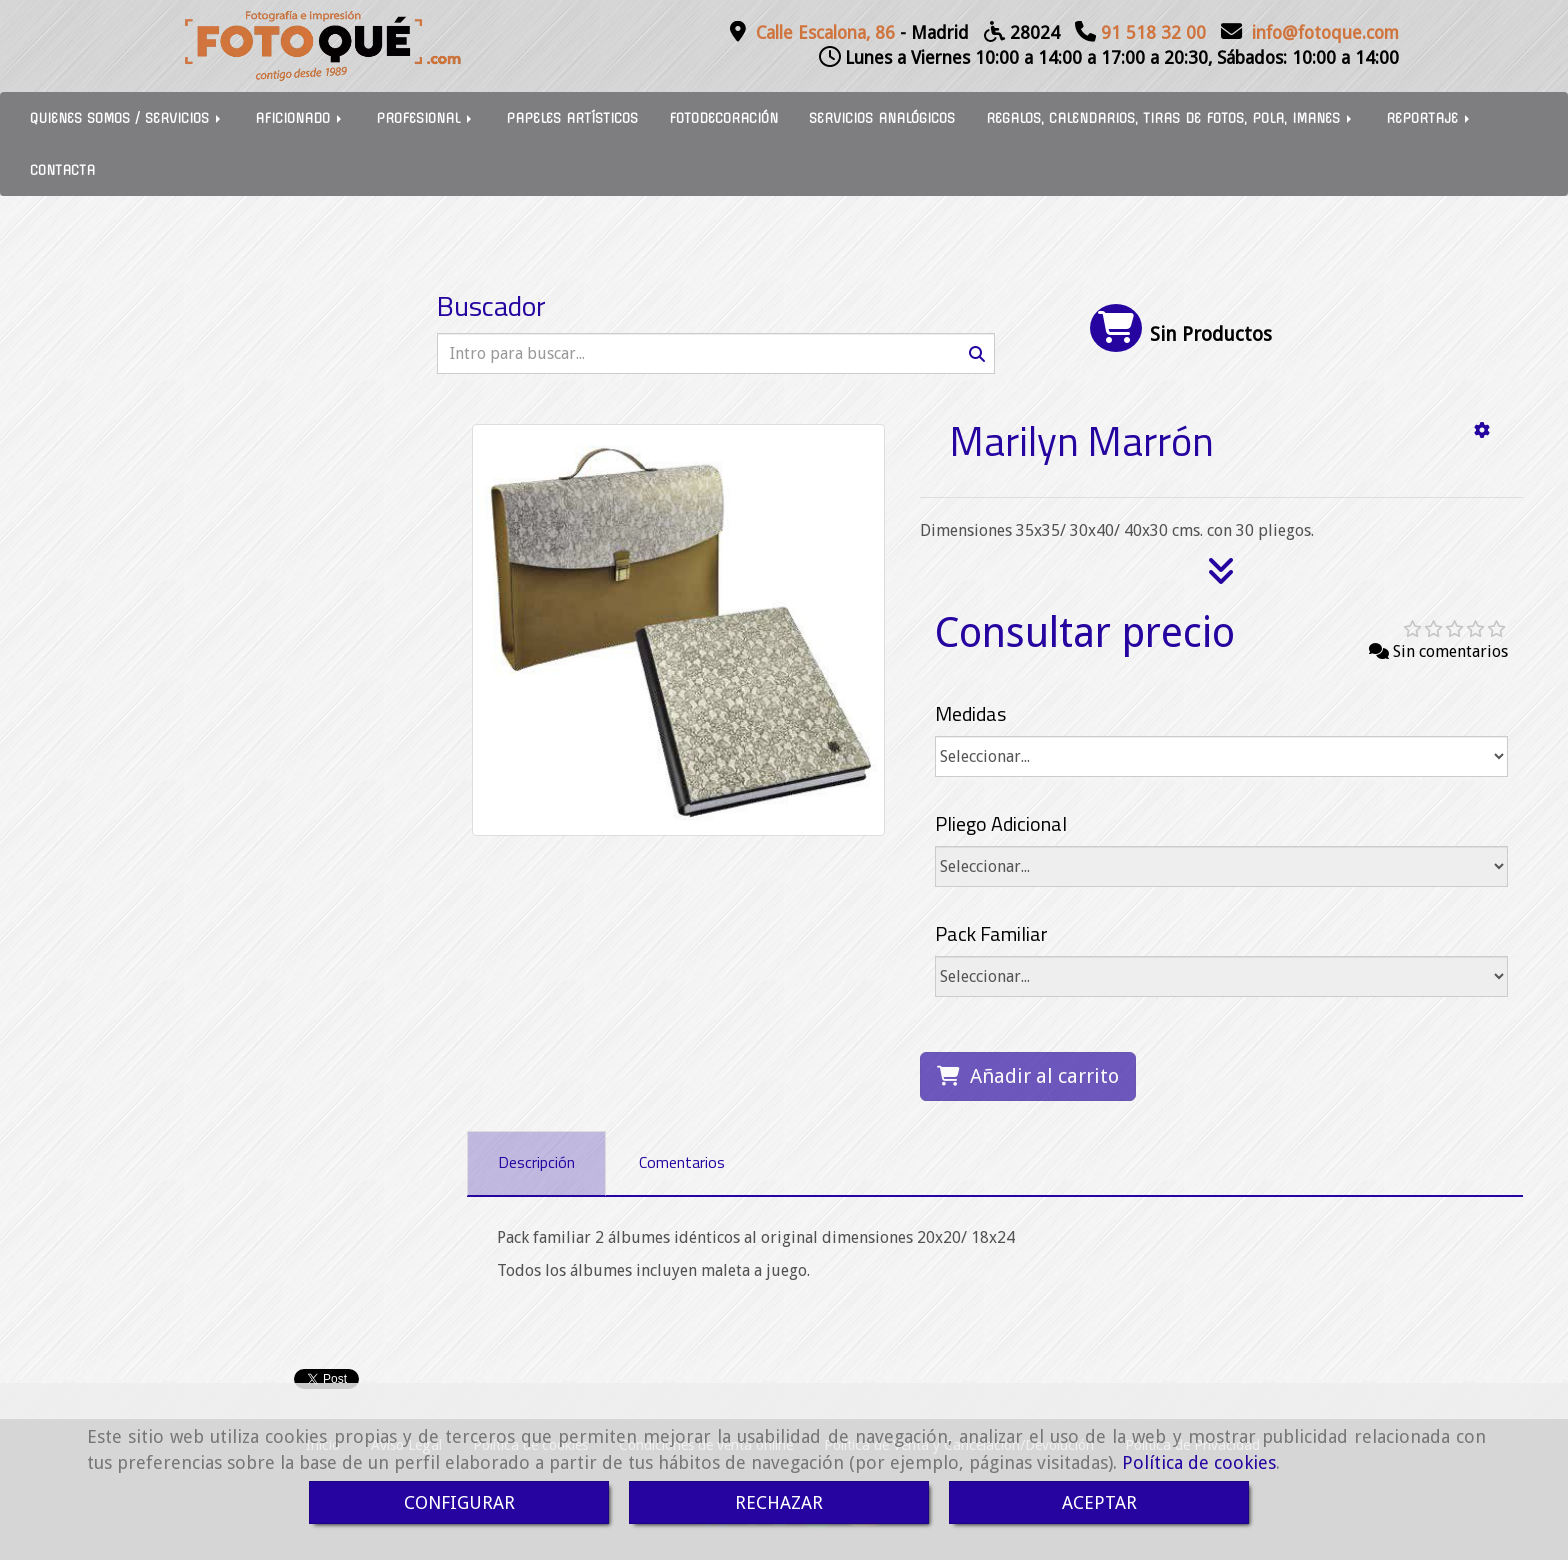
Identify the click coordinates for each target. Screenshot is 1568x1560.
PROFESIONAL (425, 118)
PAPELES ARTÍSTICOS (572, 118)
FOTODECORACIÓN (723, 118)
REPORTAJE (1429, 118)
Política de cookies (1199, 1462)
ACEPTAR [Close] (1099, 1502)
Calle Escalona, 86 (825, 33)
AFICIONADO (300, 118)
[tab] (536, 1163)
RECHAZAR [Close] (779, 1502)
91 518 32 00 (1153, 33)
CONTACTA (62, 170)
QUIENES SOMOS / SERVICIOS (127, 118)
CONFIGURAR (459, 1502)
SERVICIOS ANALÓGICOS (882, 118)
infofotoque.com (1325, 33)
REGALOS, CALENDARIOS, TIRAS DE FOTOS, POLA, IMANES (1170, 118)
